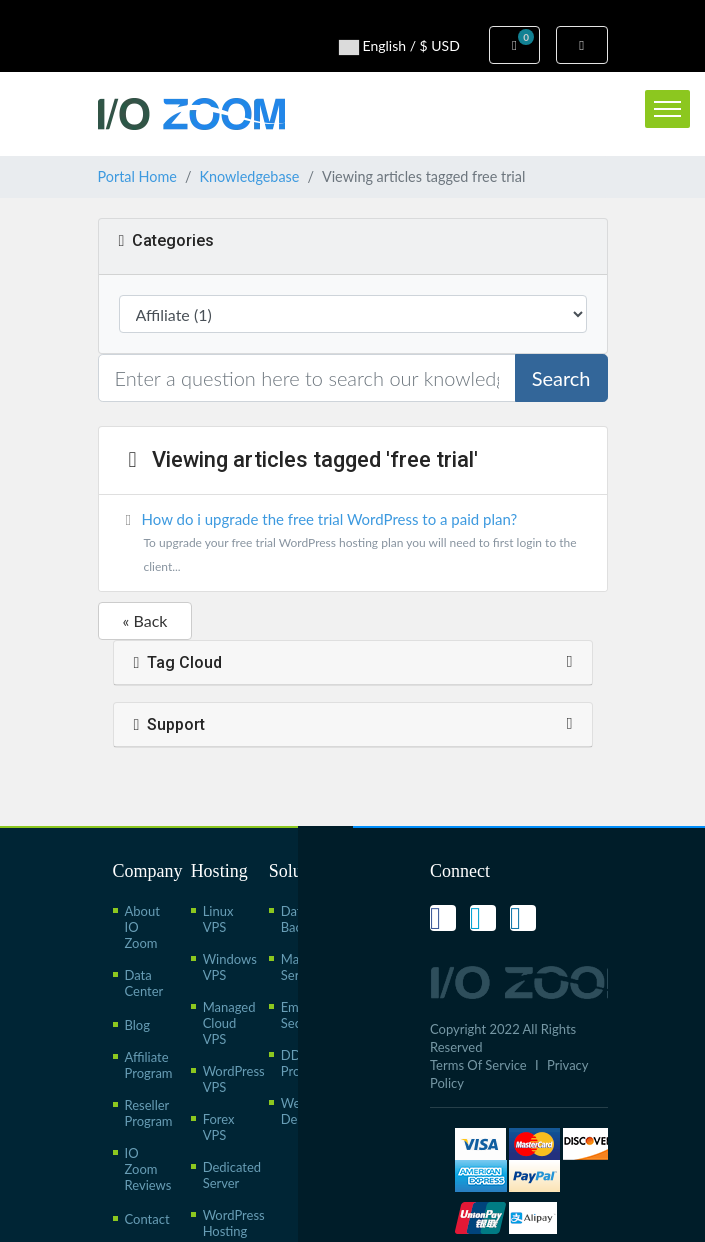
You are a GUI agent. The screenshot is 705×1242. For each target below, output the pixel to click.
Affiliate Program (149, 1065)
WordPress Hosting (234, 1223)
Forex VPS (219, 1127)
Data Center (144, 983)
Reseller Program (149, 1113)
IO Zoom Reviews (148, 1169)
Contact (147, 1219)
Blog (137, 1025)
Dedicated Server (232, 1175)
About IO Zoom (142, 927)
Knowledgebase (249, 176)
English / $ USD (399, 46)
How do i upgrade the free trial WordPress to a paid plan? (353, 544)
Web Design (300, 1111)
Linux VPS (218, 919)
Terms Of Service (478, 1065)
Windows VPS (230, 967)
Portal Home (137, 176)
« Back (145, 620)
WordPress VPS (234, 1079)
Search (561, 378)
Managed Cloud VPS (229, 1023)
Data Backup (302, 919)
